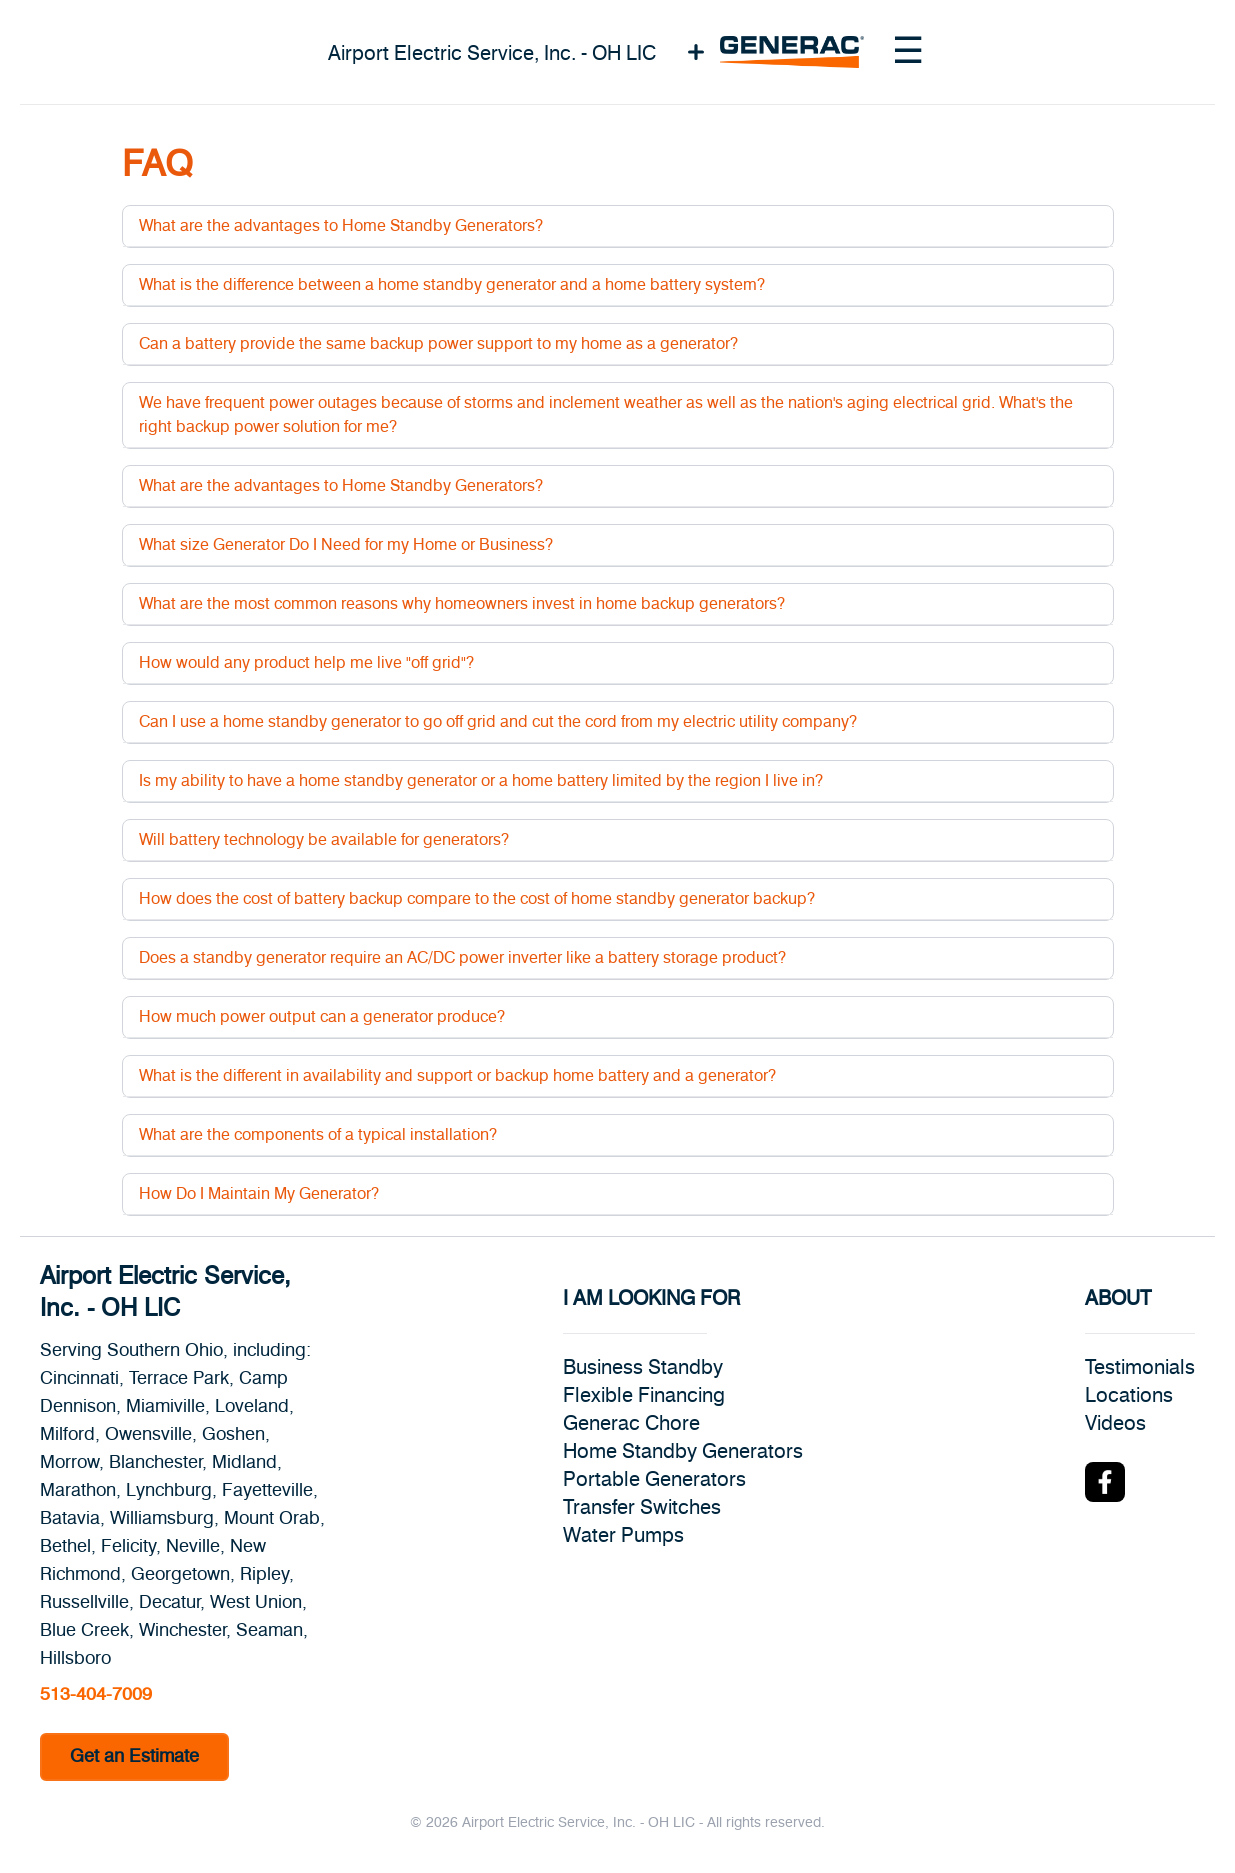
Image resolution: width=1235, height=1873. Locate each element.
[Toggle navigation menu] (908, 52)
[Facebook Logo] (1105, 1482)
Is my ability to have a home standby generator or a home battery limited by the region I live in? (481, 781)
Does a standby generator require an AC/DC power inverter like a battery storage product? (462, 958)
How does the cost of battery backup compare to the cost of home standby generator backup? (477, 899)
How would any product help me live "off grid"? (306, 663)
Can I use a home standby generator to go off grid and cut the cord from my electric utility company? (498, 722)
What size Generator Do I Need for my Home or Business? (346, 545)
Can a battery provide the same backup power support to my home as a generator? (438, 344)
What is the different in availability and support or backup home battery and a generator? (457, 1076)
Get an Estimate (134, 1757)
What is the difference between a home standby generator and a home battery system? (452, 285)
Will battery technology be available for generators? (324, 840)
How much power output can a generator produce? (322, 1017)
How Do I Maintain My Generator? (259, 1194)
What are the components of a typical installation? (318, 1135)
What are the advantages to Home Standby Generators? (341, 226)
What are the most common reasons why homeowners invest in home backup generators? (462, 604)
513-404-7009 (96, 1695)
